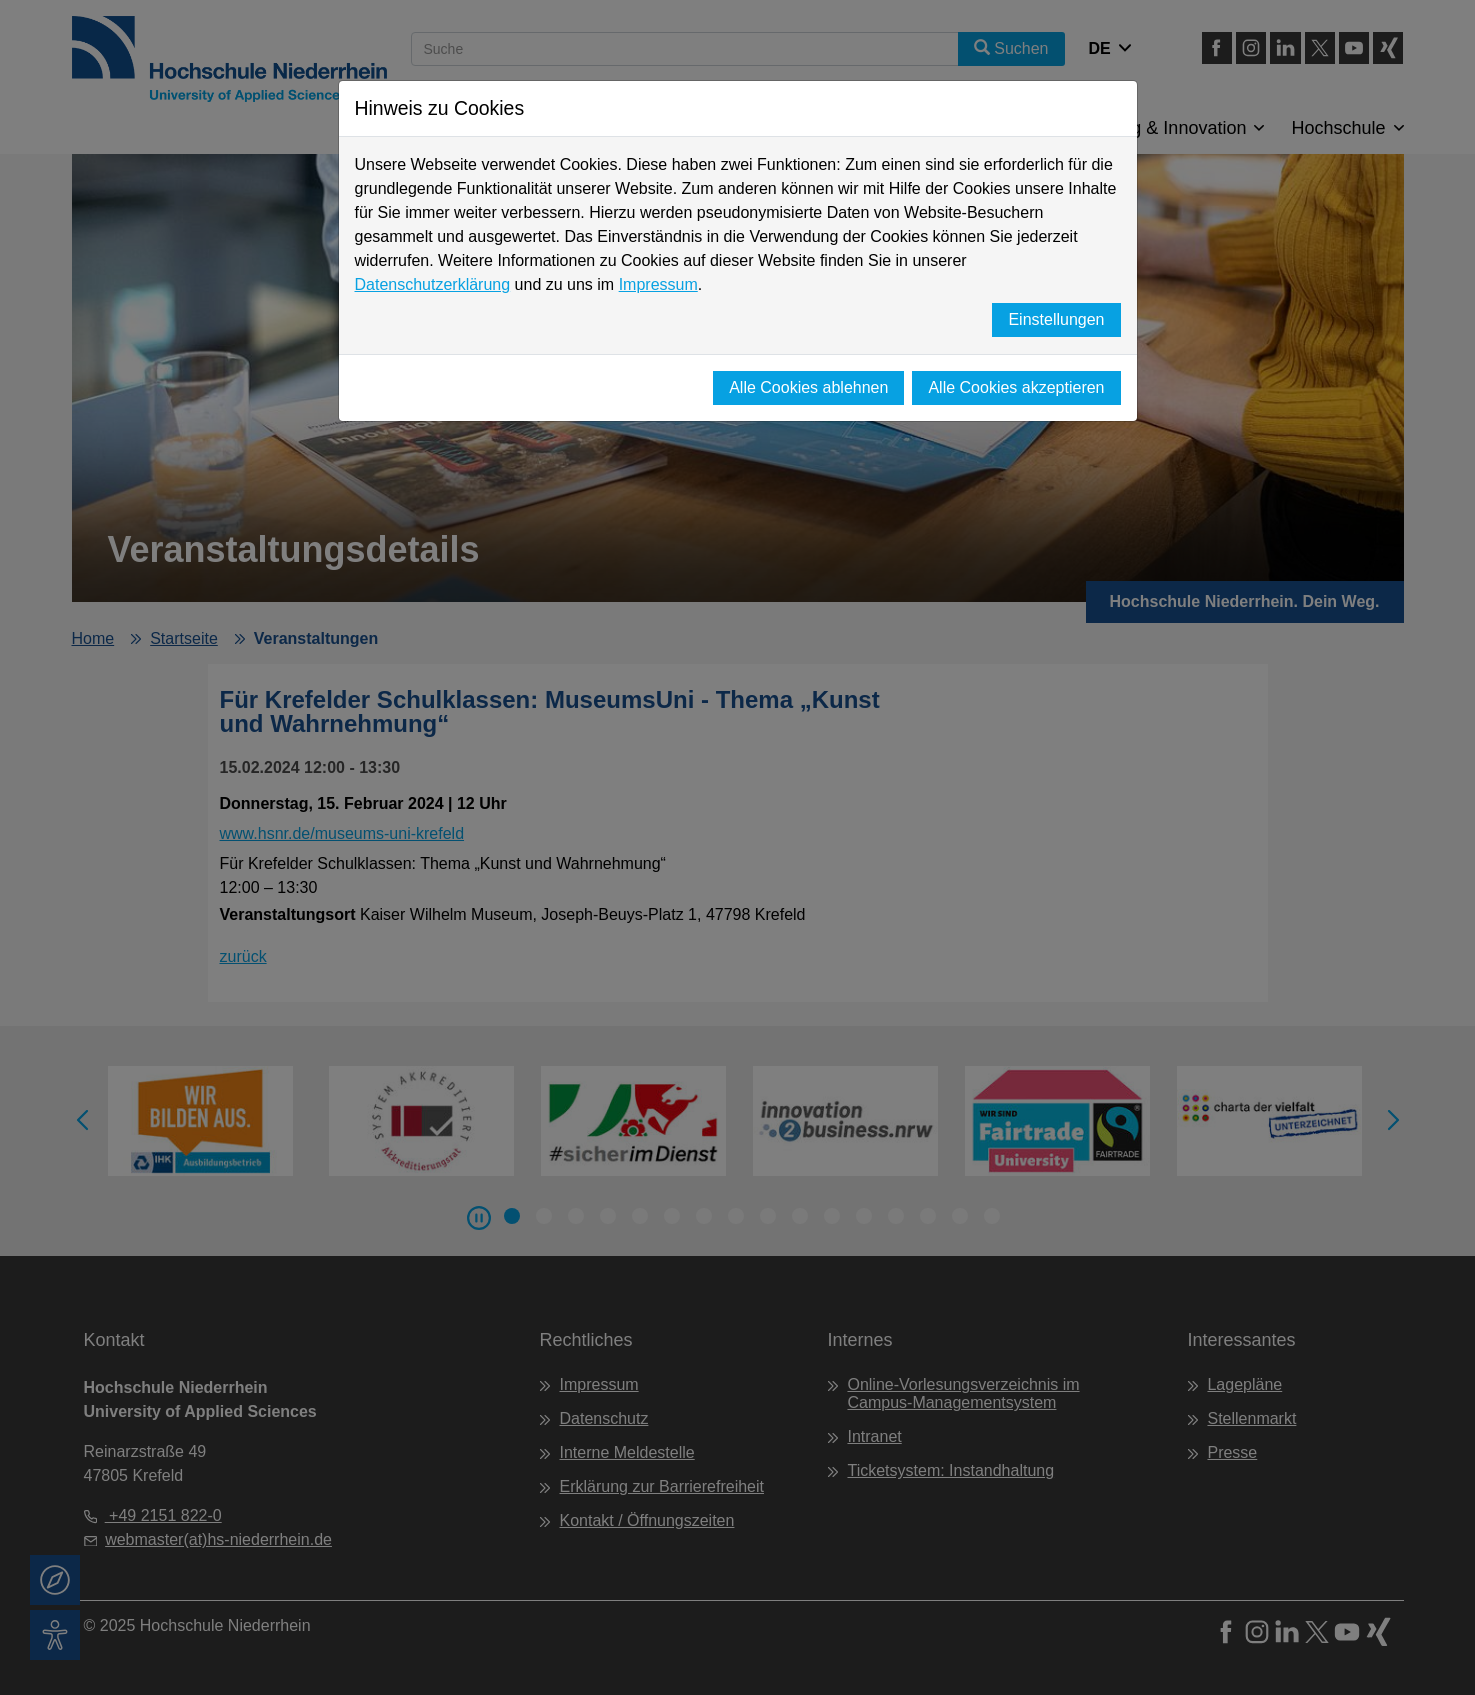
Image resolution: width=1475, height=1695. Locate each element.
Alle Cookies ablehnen (808, 387)
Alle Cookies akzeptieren (1016, 387)
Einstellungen (1056, 319)
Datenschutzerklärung (433, 284)
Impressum (658, 284)
